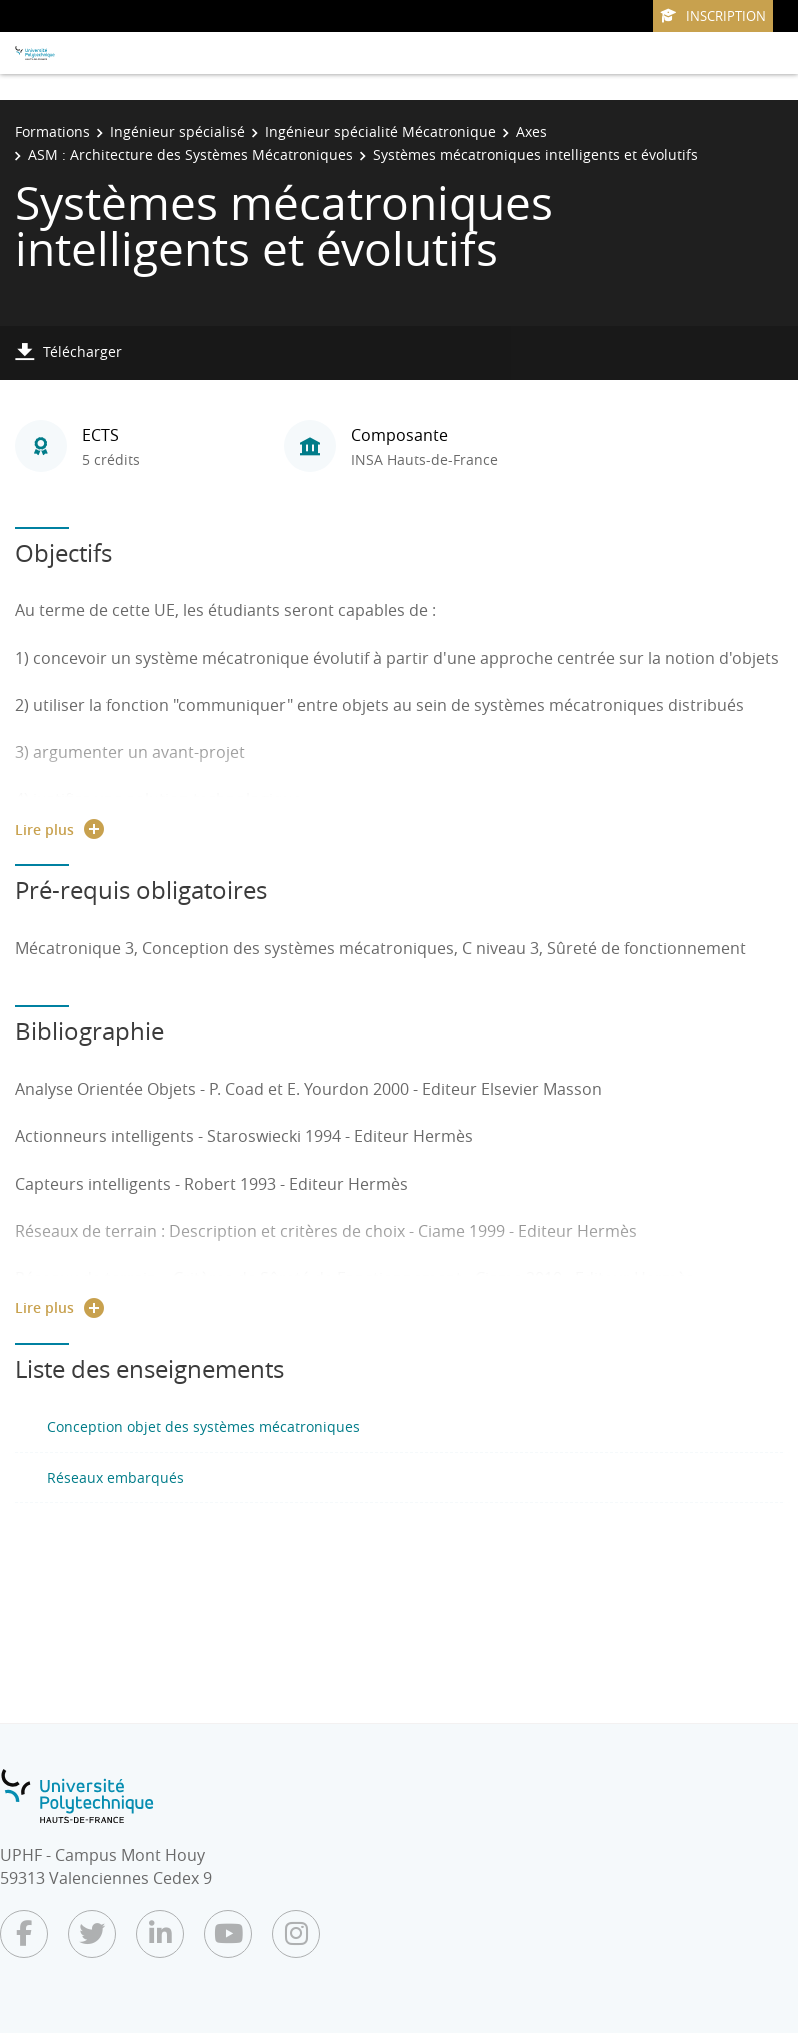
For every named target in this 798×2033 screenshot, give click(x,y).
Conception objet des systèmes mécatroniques (203, 1426)
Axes (531, 131)
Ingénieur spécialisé (177, 131)
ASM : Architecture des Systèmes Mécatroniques (190, 154)
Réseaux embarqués (115, 1477)
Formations (52, 131)
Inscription (713, 16)
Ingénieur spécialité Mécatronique (380, 131)
